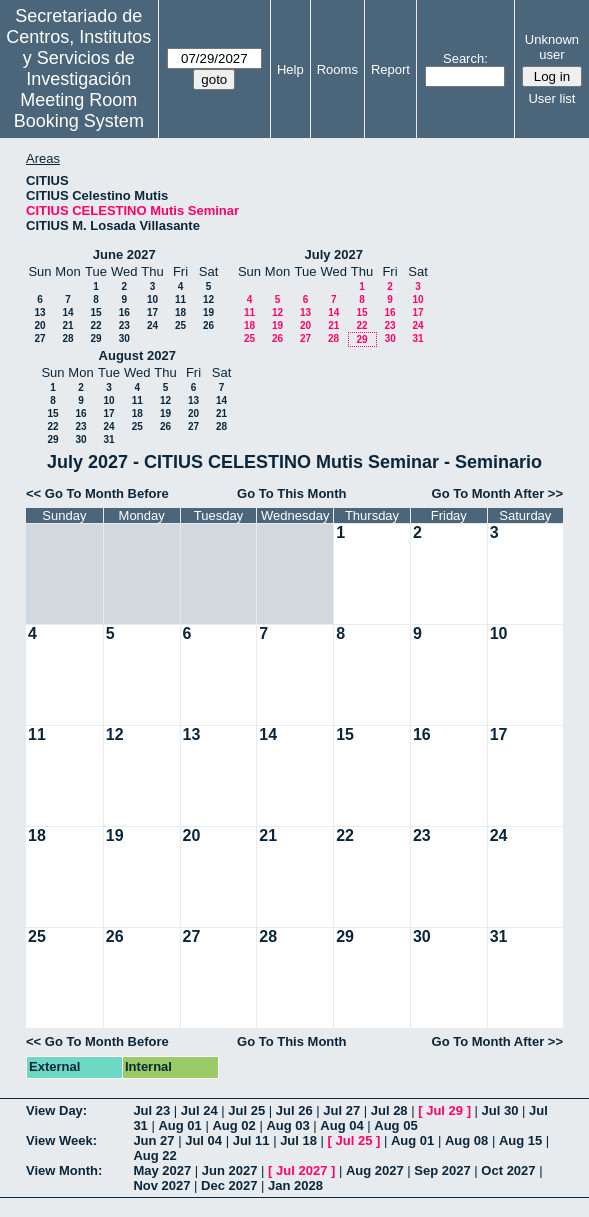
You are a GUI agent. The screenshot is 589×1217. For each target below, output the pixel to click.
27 (39, 338)
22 (95, 325)
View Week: (61, 1140)
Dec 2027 (229, 1185)
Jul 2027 (301, 1170)
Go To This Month (292, 493)
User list (551, 98)
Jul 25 (246, 1110)
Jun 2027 (230, 1170)
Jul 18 (298, 1140)
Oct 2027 (508, 1170)
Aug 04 (341, 1125)
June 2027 (124, 254)
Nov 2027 (161, 1185)
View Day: (56, 1110)
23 (124, 325)
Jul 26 (294, 1110)
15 (95, 312)
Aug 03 (287, 1125)
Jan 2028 (295, 1185)
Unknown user (552, 47)
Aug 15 (520, 1140)
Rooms (337, 69)
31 (417, 338)
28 (67, 338)
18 (180, 312)
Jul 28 (389, 1110)
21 (67, 325)
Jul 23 (151, 1110)
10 (152, 299)
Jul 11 (251, 1140)
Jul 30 (500, 1110)
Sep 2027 (442, 1170)
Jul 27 (341, 1110)
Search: (465, 58)
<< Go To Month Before (97, 493)
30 (124, 338)
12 (208, 299)
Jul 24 (199, 1110)
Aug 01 (179, 1125)
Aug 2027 (375, 1170)
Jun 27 (153, 1140)
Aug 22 (154, 1155)
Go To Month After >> (497, 493)
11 (180, 299)
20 (39, 325)
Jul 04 (203, 1140)
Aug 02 (233, 1125)
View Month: (64, 1170)
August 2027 (137, 355)
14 (67, 312)
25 (180, 325)
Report (390, 69)
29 (95, 338)
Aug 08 (466, 1140)
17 (152, 312)
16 (124, 312)
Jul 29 (444, 1110)
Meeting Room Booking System (79, 110)
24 (152, 325)
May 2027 (162, 1170)
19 (208, 312)
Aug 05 (395, 1125)
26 (208, 325)
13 (39, 312)
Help (290, 69)
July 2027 (333, 254)
